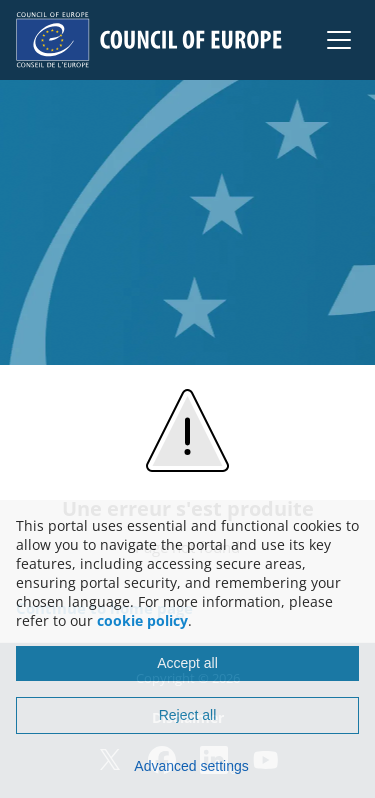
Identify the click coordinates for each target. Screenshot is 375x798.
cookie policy (142, 620)
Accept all (187, 663)
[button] (339, 40)
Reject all (188, 715)
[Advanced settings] (187, 766)
